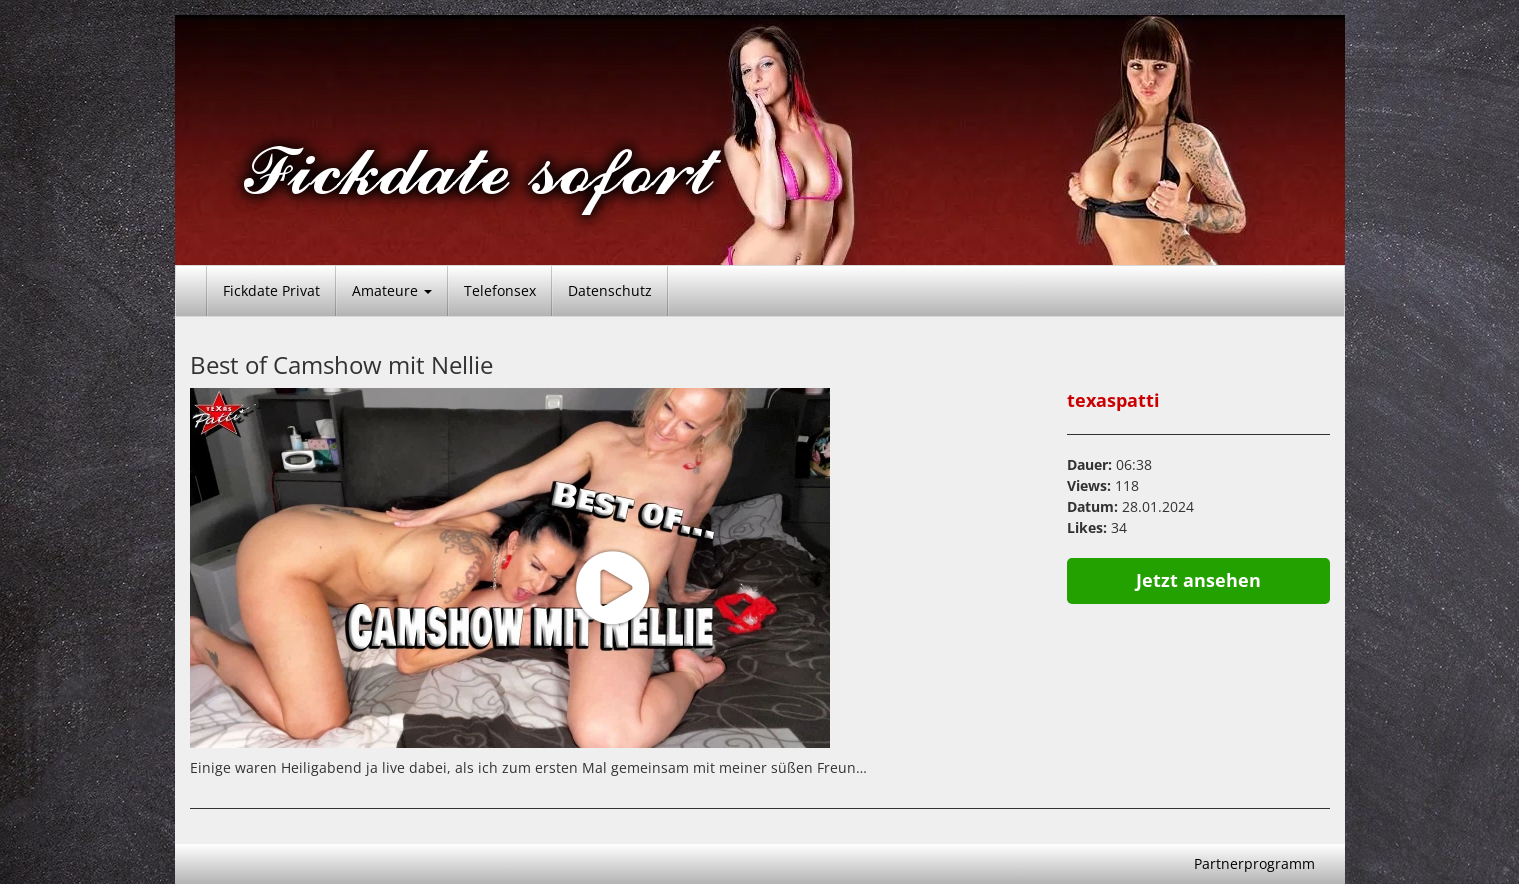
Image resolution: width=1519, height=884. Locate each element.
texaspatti (1113, 400)
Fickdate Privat (271, 290)
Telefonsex (500, 290)
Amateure (392, 290)
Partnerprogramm (1254, 863)
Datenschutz (610, 290)
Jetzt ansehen (1198, 580)
